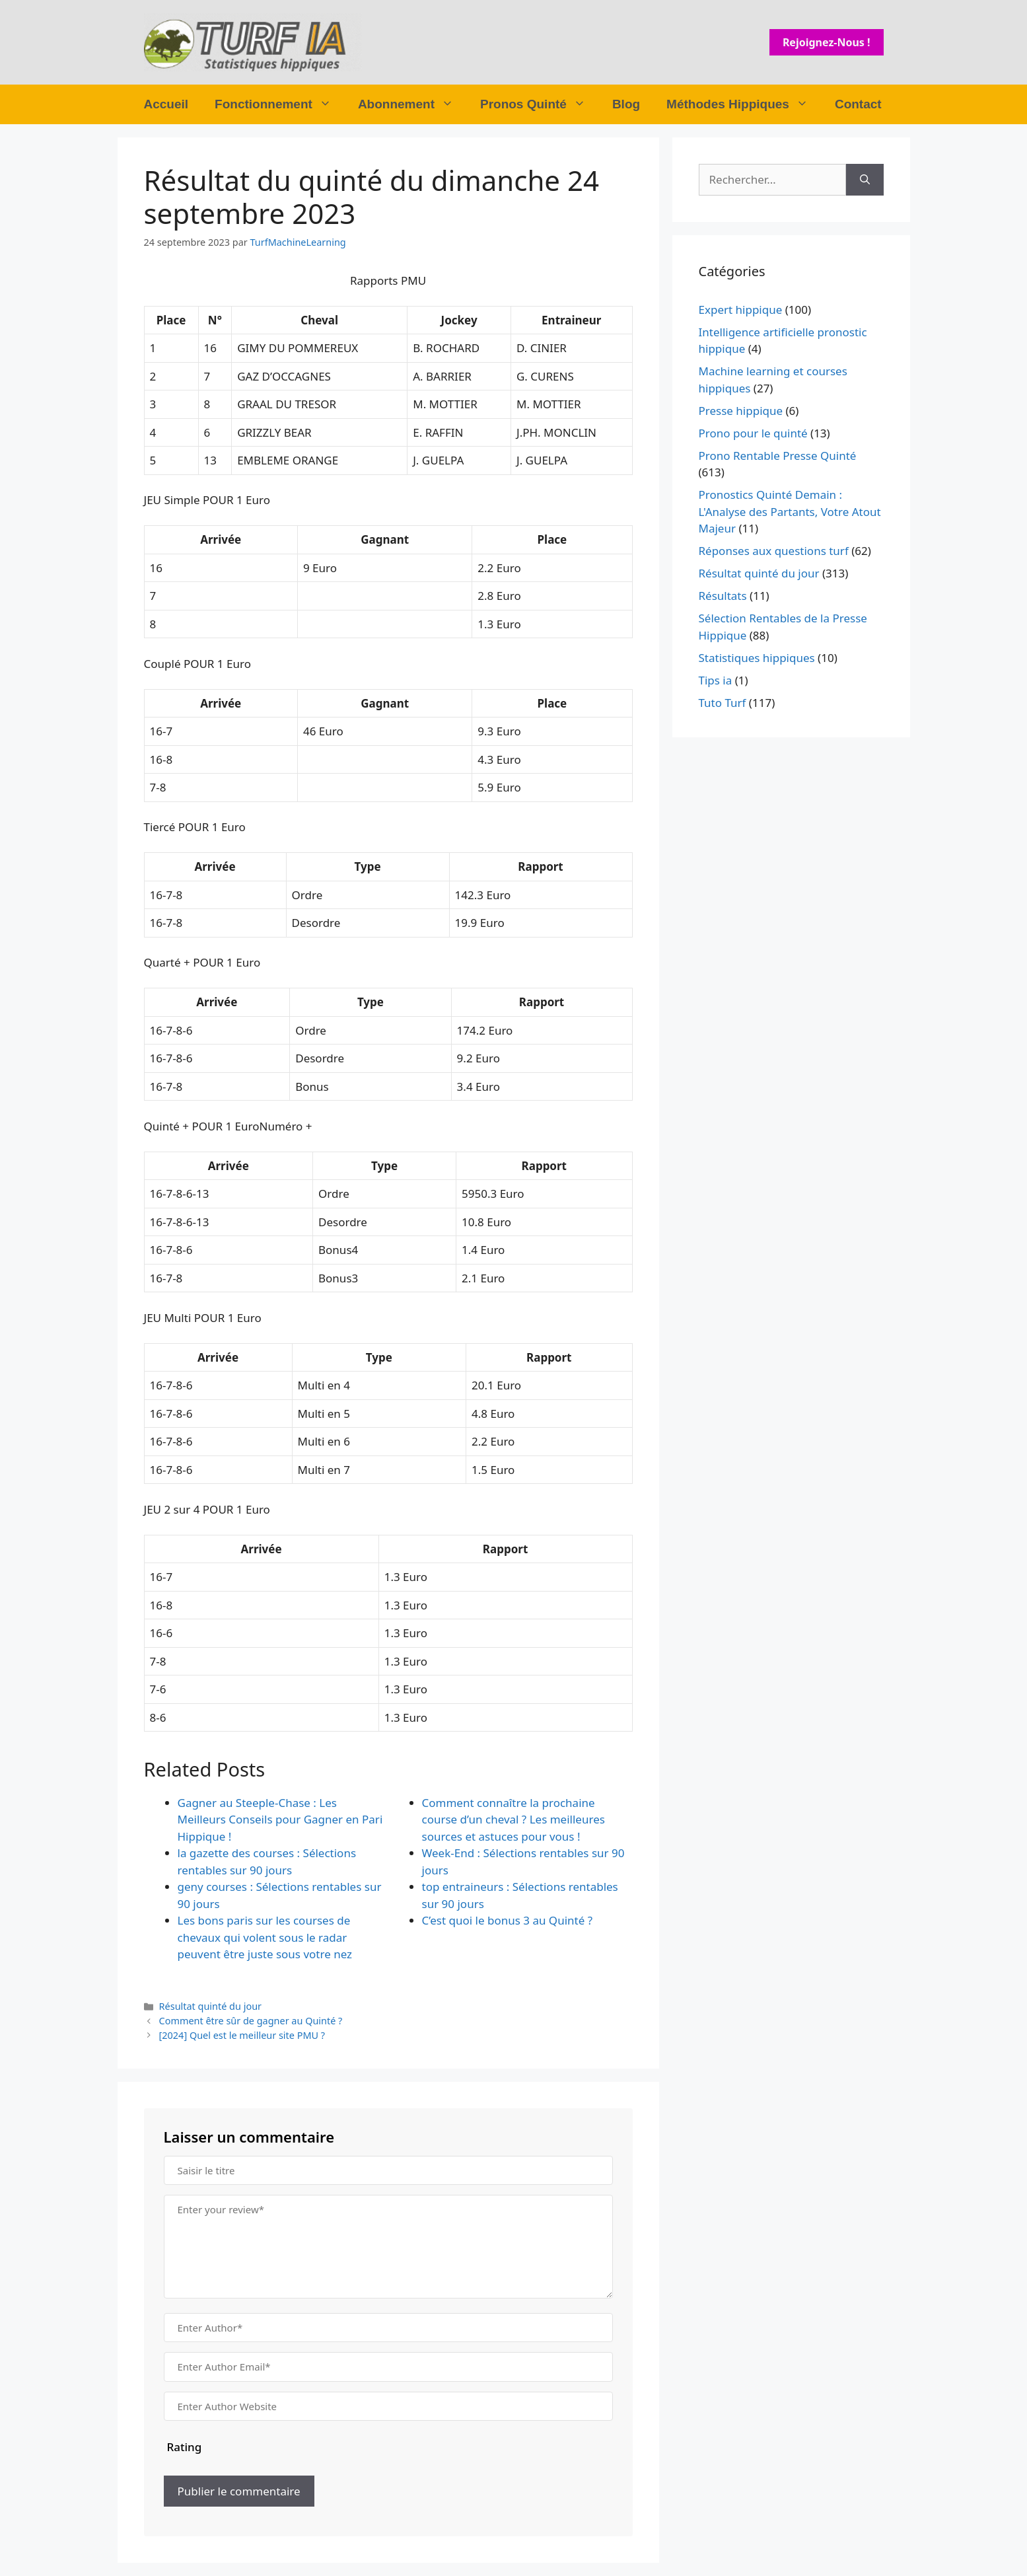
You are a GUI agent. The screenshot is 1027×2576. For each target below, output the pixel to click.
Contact (858, 104)
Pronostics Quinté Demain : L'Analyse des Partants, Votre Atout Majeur (790, 511)
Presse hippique (741, 410)
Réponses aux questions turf (774, 550)
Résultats (723, 595)
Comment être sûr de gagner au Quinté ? (251, 2020)
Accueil (166, 104)
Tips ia (715, 680)
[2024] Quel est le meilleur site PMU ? (242, 2035)
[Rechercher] (865, 180)
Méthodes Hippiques (744, 104)
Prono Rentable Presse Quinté (778, 455)
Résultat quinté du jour (210, 2006)
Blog (626, 104)
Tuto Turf (722, 702)
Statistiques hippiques (757, 657)
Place (171, 320)
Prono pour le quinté (753, 433)
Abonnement (412, 104)
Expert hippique (741, 309)
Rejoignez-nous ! (826, 42)
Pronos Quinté (539, 104)
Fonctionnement (280, 104)
